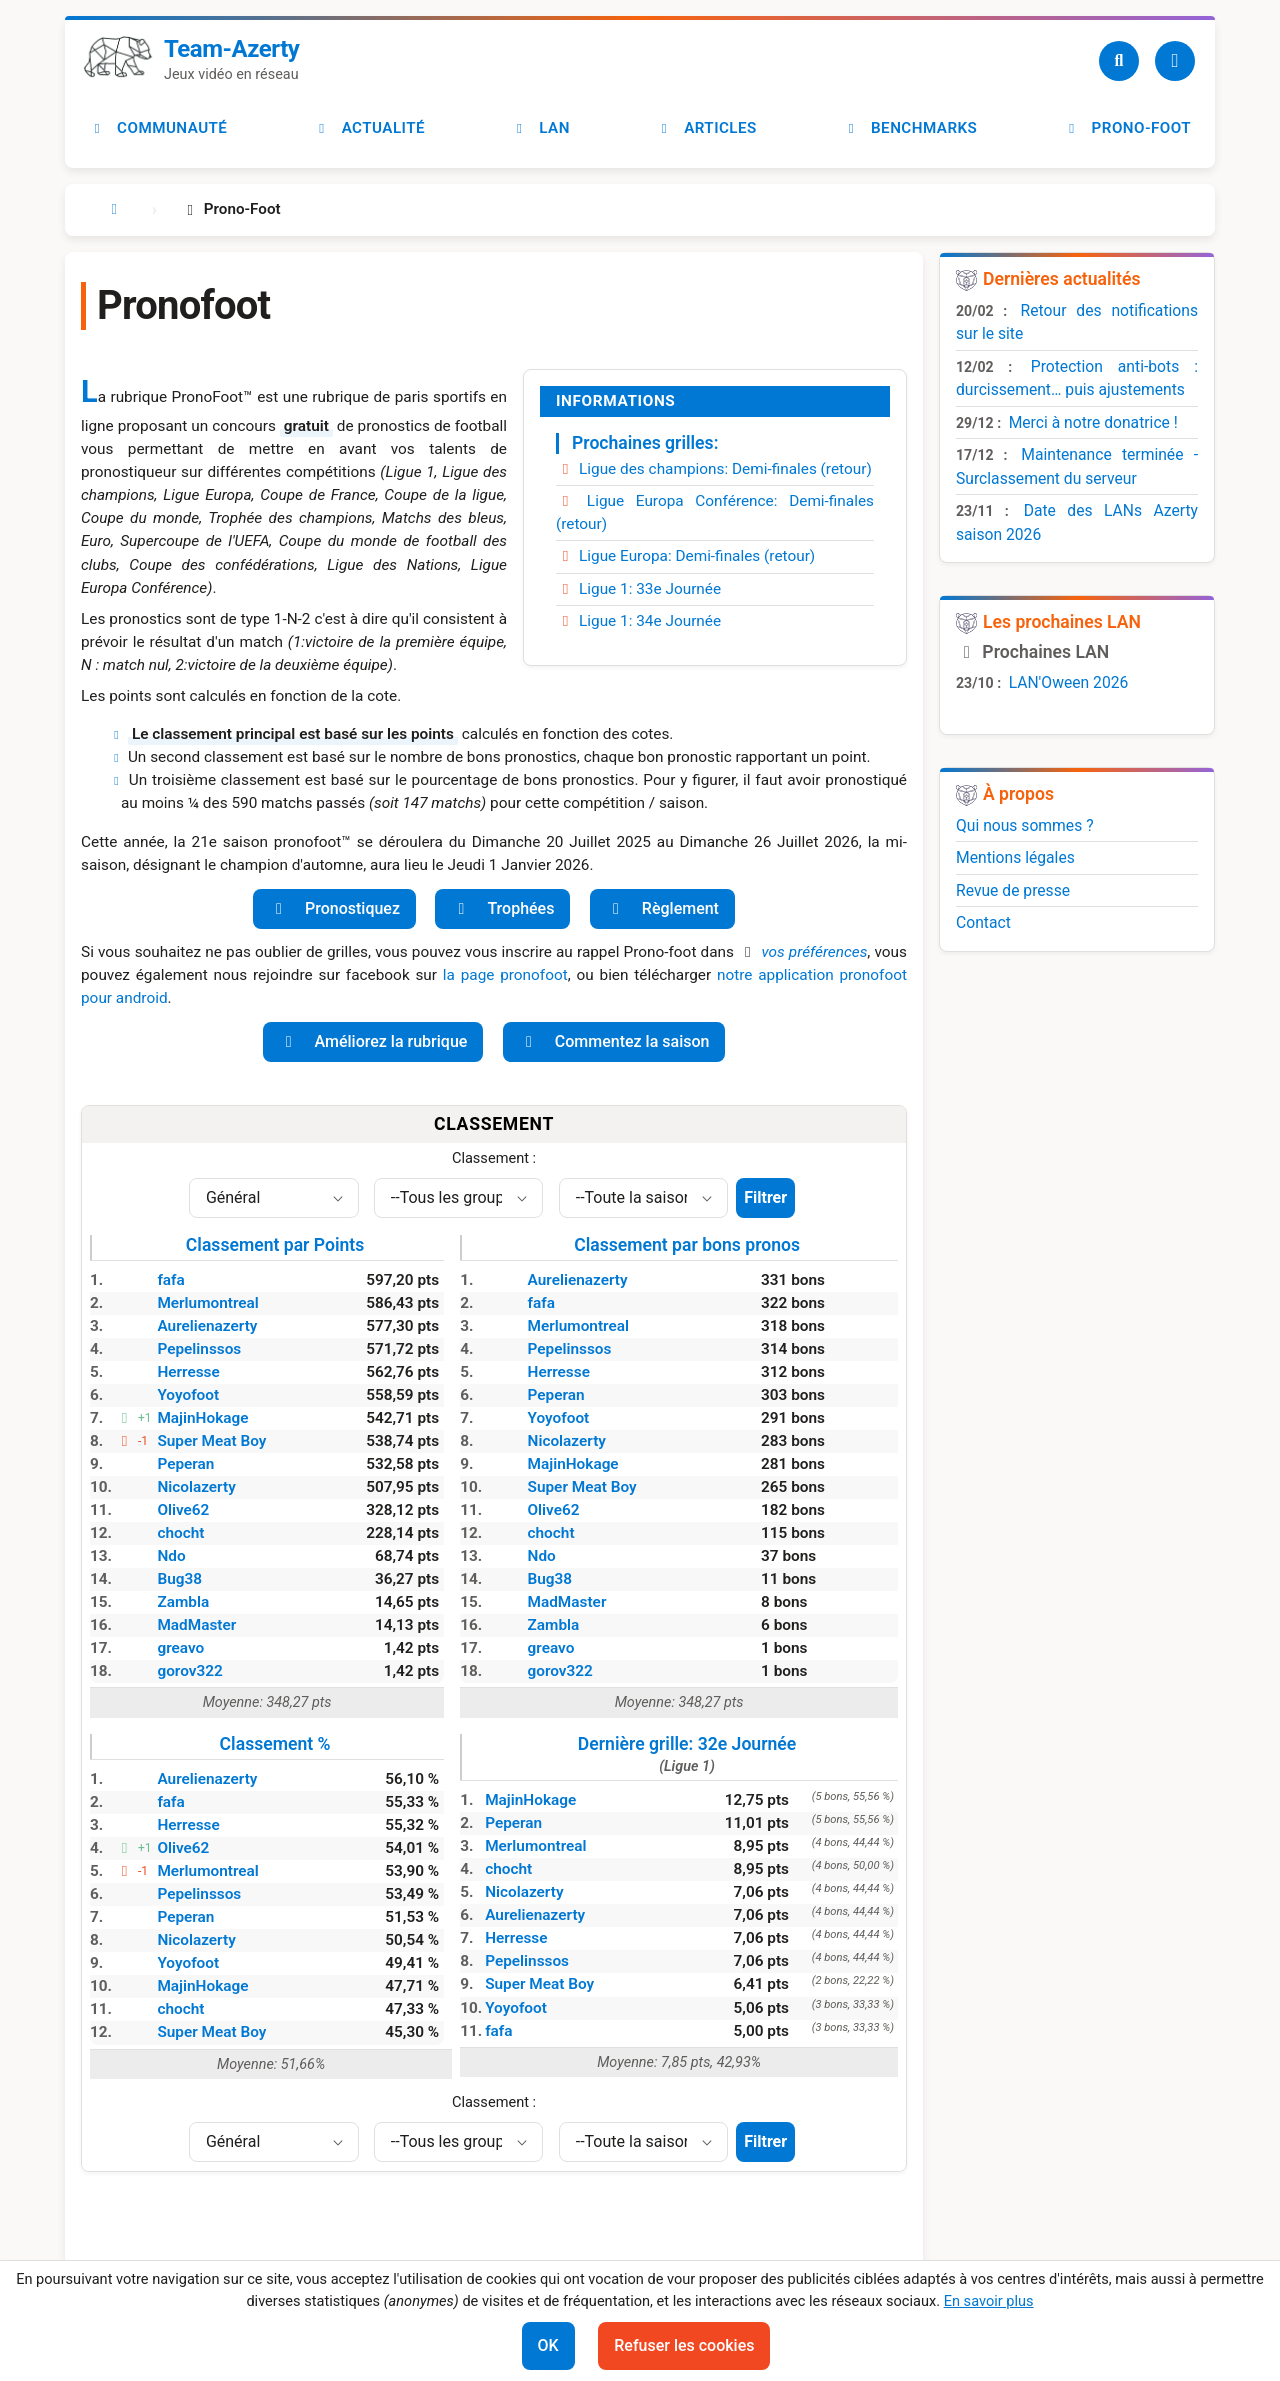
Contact (983, 922)
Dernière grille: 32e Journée (687, 1754)
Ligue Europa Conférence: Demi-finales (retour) (715, 512)
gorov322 (189, 1671)
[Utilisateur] (1175, 61)
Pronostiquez (334, 908)
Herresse (188, 1372)
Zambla (183, 1602)
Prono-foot (1127, 128)
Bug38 (179, 1579)
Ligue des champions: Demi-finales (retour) (714, 469)
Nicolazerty (196, 1487)
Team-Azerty (231, 49)
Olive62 (183, 1510)
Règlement (662, 908)
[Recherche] (1119, 61)
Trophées (502, 908)
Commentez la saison (614, 1041)
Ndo (171, 1556)
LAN (540, 128)
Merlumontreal (207, 1303)
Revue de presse (1013, 890)
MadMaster (196, 1625)
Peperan (185, 1464)
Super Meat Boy (211, 1441)
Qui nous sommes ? (1025, 825)
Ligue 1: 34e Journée (638, 621)
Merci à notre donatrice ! (1093, 422)
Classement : (494, 1158)
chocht (180, 1533)
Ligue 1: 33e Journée (638, 589)
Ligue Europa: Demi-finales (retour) (685, 556)
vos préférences (814, 952)
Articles (706, 128)
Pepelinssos (199, 1349)
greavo (180, 1648)
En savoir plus (989, 2301)
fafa (170, 1280)
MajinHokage (202, 1418)
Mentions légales (1015, 857)
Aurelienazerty (207, 1326)
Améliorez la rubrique (373, 1041)
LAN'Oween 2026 (1069, 682)
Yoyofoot (188, 1395)
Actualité (369, 128)
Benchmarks (910, 128)
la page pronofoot (505, 975)
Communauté (158, 128)
